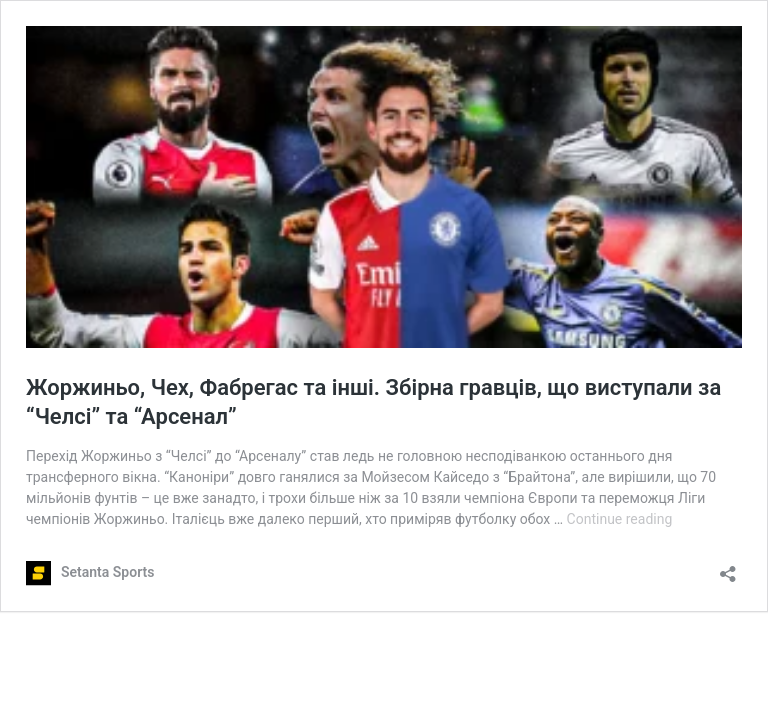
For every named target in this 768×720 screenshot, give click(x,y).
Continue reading (620, 519)
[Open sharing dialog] (728, 567)
